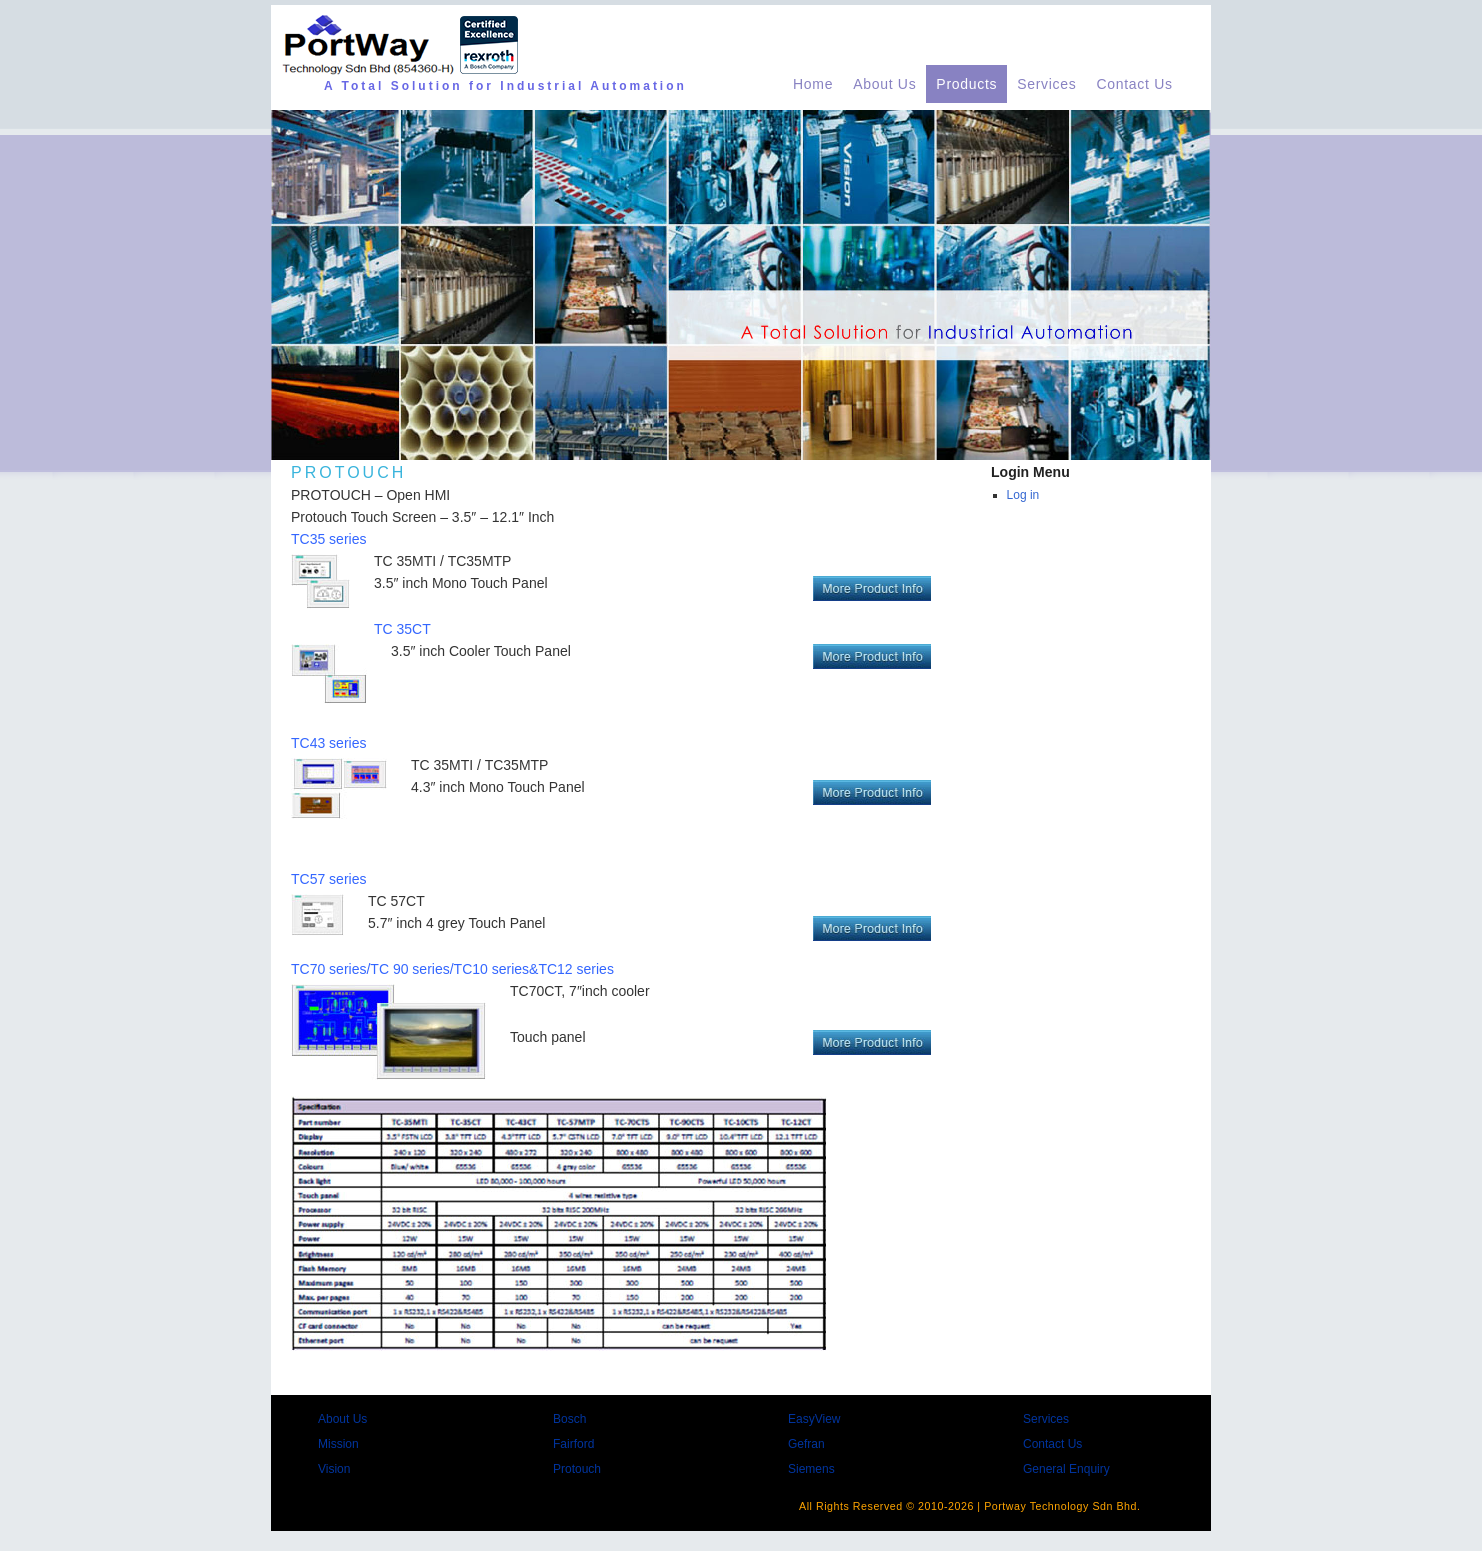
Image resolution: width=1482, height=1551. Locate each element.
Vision (334, 1469)
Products (966, 84)
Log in (1023, 495)
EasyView (814, 1419)
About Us (884, 84)
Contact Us (1135, 84)
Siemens (811, 1469)
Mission (338, 1444)
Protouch (577, 1469)
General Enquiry (1066, 1469)
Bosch (569, 1419)
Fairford (573, 1444)
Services (1046, 84)
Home (813, 84)
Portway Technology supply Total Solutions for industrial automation (500, 1494)
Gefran (806, 1444)
